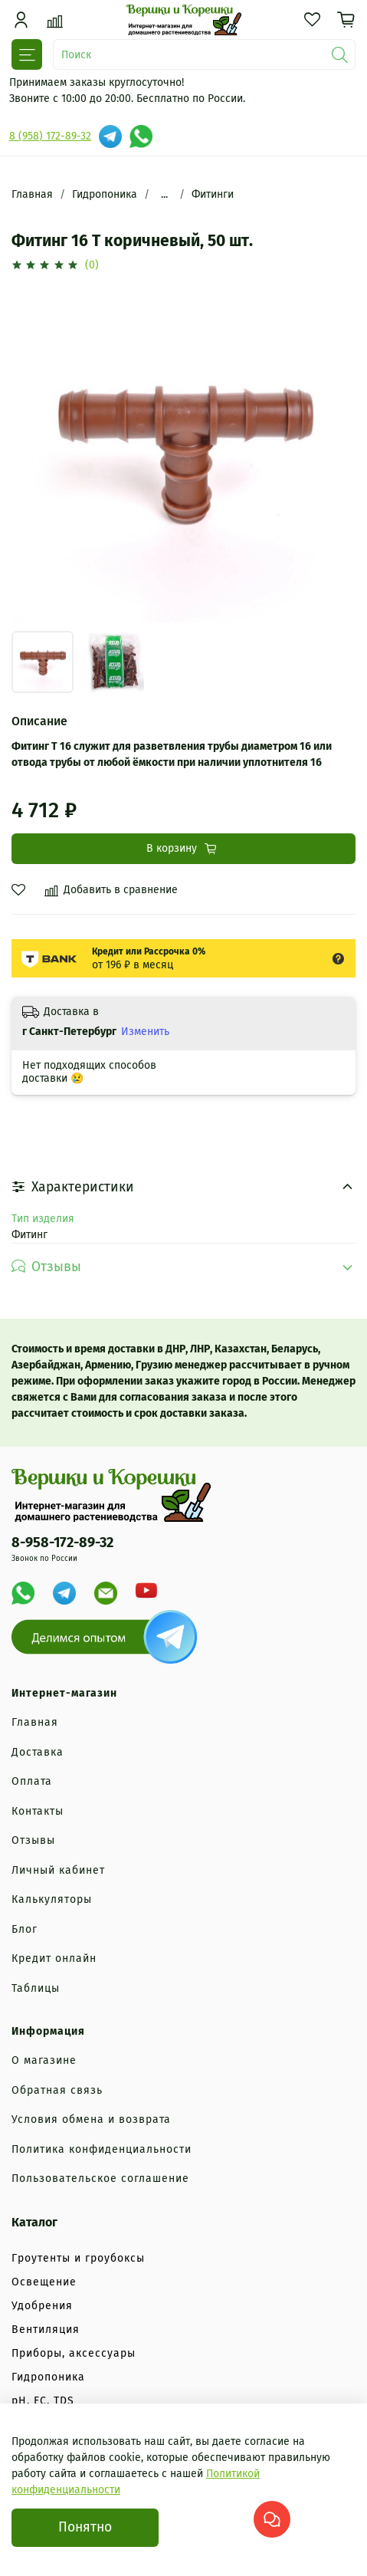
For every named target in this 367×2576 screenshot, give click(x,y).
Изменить (145, 1031)
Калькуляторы (51, 1899)
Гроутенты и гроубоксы (78, 2258)
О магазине (44, 2060)
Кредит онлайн (54, 1958)
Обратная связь (57, 2090)
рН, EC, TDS (42, 2400)
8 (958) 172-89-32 (50, 136)
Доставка (37, 1752)
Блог (24, 1929)
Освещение (44, 2281)
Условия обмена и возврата (91, 2119)
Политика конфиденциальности (101, 2149)
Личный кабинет (58, 1870)
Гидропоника (104, 194)
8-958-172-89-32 (62, 1542)
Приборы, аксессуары (73, 2353)
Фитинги (213, 194)
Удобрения (42, 2305)
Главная (32, 194)
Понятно (85, 2527)
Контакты (37, 1811)
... (164, 195)
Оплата (31, 1781)
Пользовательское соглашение (100, 2178)
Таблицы (35, 1988)
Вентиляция (45, 2329)
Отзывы (33, 1840)
